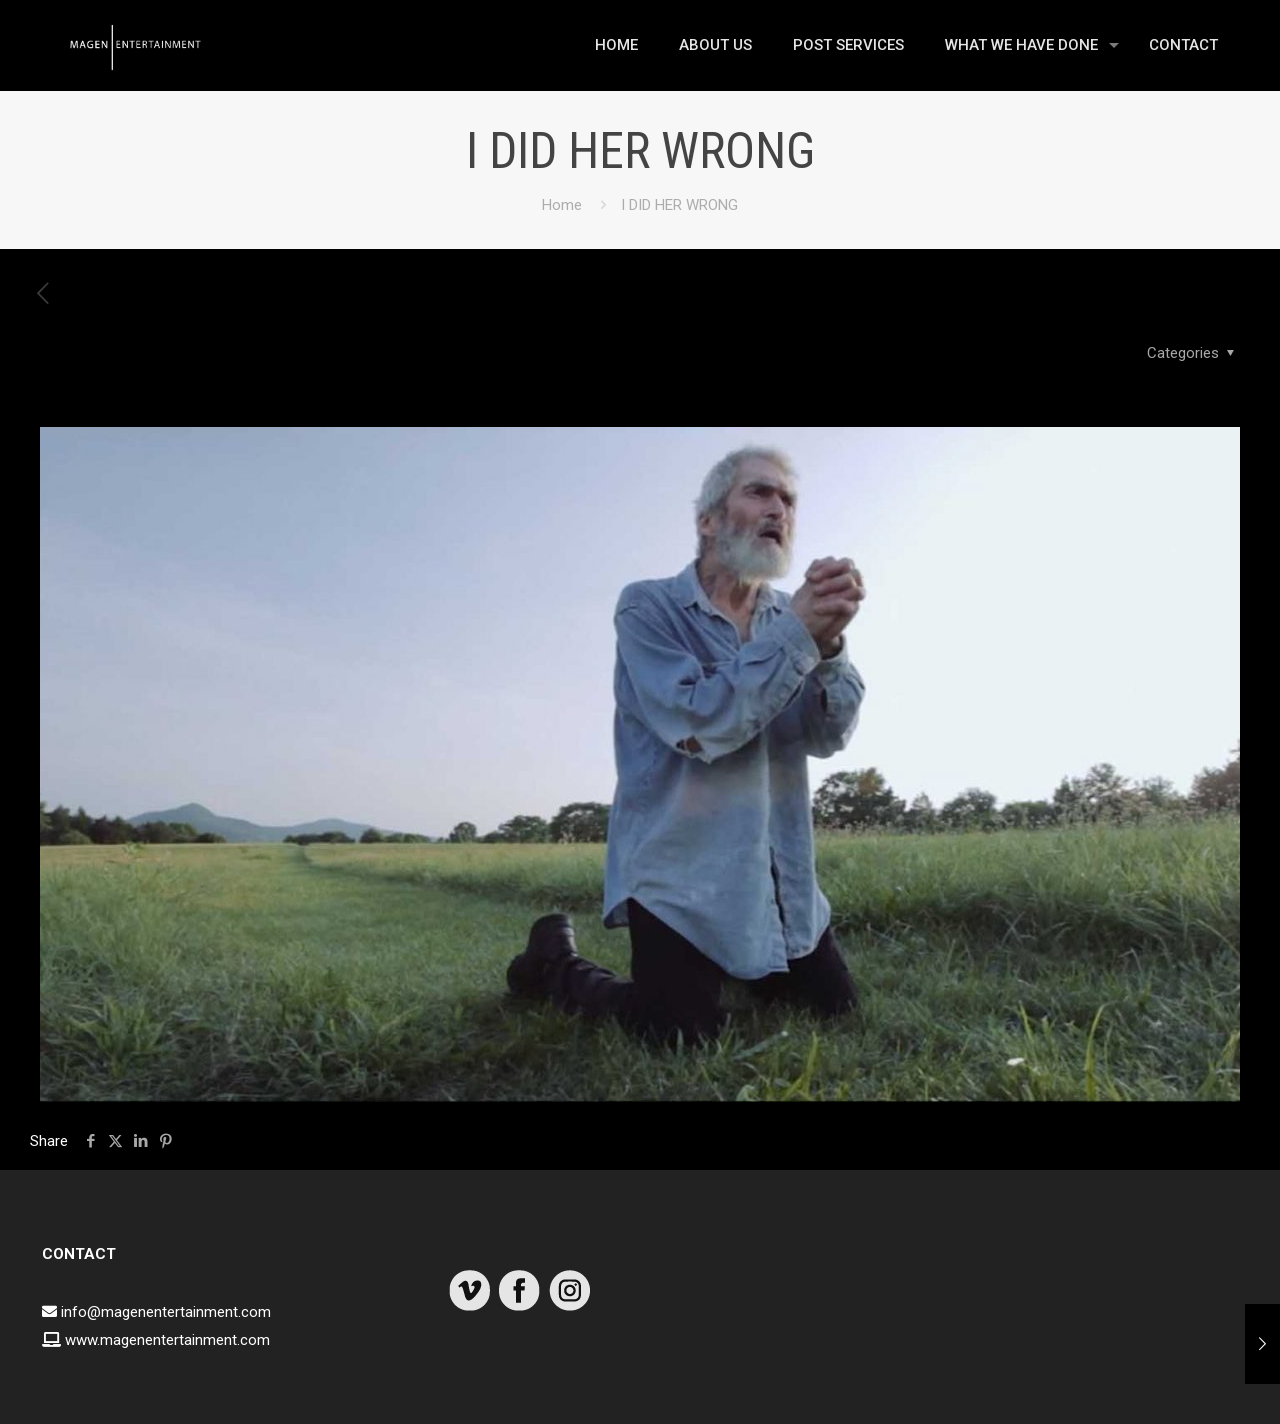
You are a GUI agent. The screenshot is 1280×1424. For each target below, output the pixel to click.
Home (562, 205)
